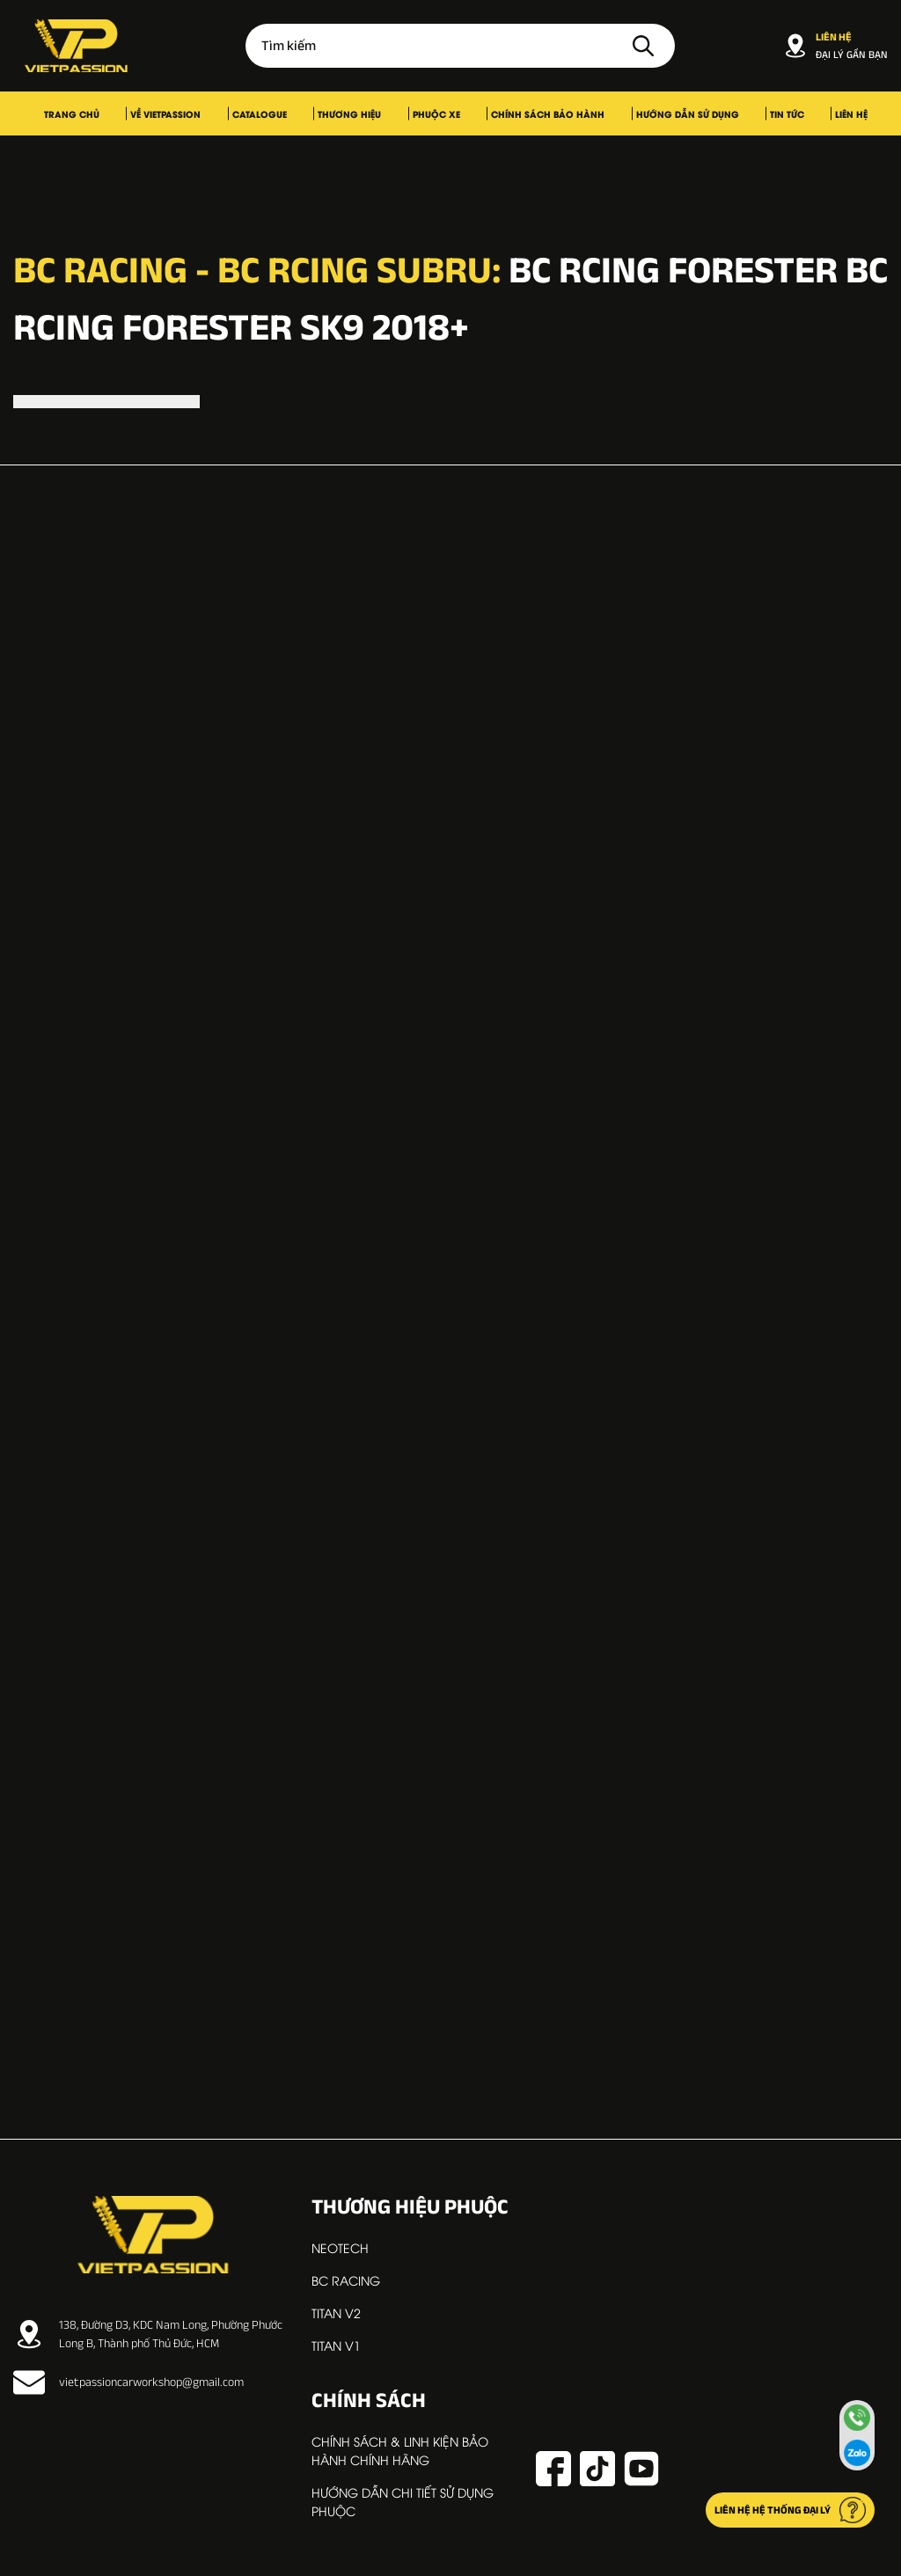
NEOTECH (340, 2247)
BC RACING (345, 2280)
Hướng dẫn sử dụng (637, 114)
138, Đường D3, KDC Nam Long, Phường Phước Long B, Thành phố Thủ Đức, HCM (147, 2333)
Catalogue (299, 114)
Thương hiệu (367, 114)
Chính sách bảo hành (520, 114)
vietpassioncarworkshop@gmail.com (128, 2382)
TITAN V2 (336, 2312)
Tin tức (715, 114)
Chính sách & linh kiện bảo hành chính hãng (399, 2450)
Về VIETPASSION (228, 114)
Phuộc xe (431, 114)
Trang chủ (156, 114)
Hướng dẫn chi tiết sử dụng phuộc (402, 2501)
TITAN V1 (336, 2345)
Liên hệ (757, 114)
